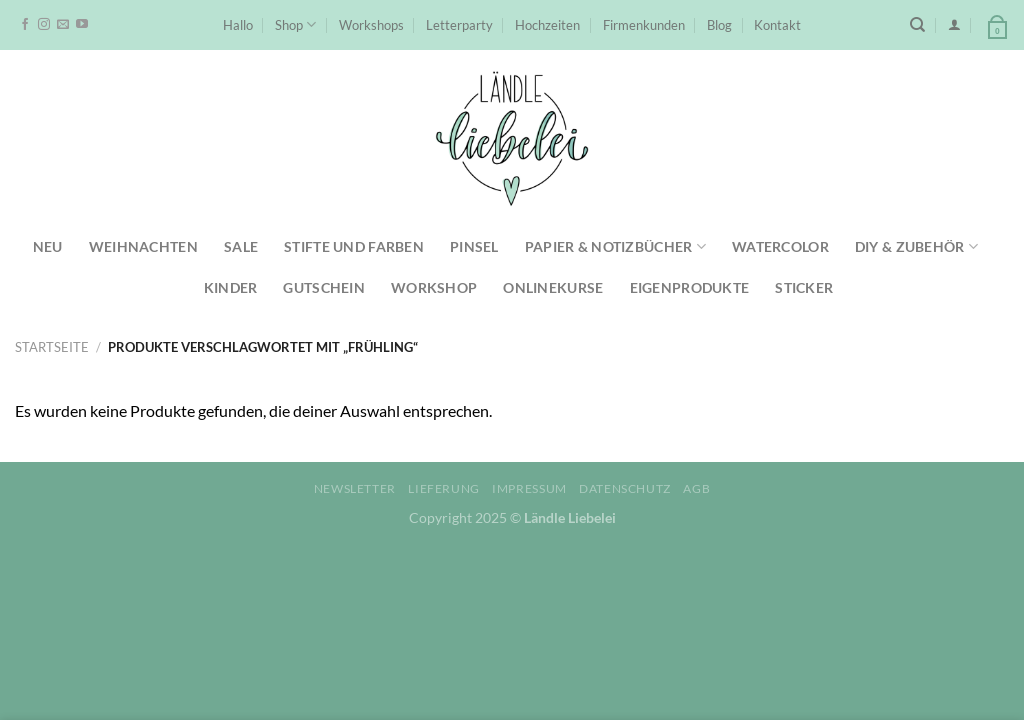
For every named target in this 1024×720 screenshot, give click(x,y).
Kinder (231, 287)
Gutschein (324, 287)
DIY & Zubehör (916, 246)
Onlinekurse (553, 287)
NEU (48, 246)
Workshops (371, 25)
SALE (241, 246)
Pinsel (474, 246)
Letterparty (459, 25)
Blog (719, 25)
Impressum (529, 488)
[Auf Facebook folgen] (25, 25)
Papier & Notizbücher (615, 246)
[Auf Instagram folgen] (44, 25)
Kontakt (777, 25)
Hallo (238, 25)
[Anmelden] (954, 24)
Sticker (804, 287)
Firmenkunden (644, 25)
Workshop (434, 287)
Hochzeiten (547, 25)
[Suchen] (917, 25)
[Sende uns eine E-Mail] (63, 25)
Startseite (52, 347)
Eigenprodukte (690, 287)
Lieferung (444, 488)
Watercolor (780, 246)
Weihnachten (143, 246)
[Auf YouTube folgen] (82, 25)
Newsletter (355, 488)
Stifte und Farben (354, 246)
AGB (696, 488)
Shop (295, 24)
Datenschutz (625, 488)
